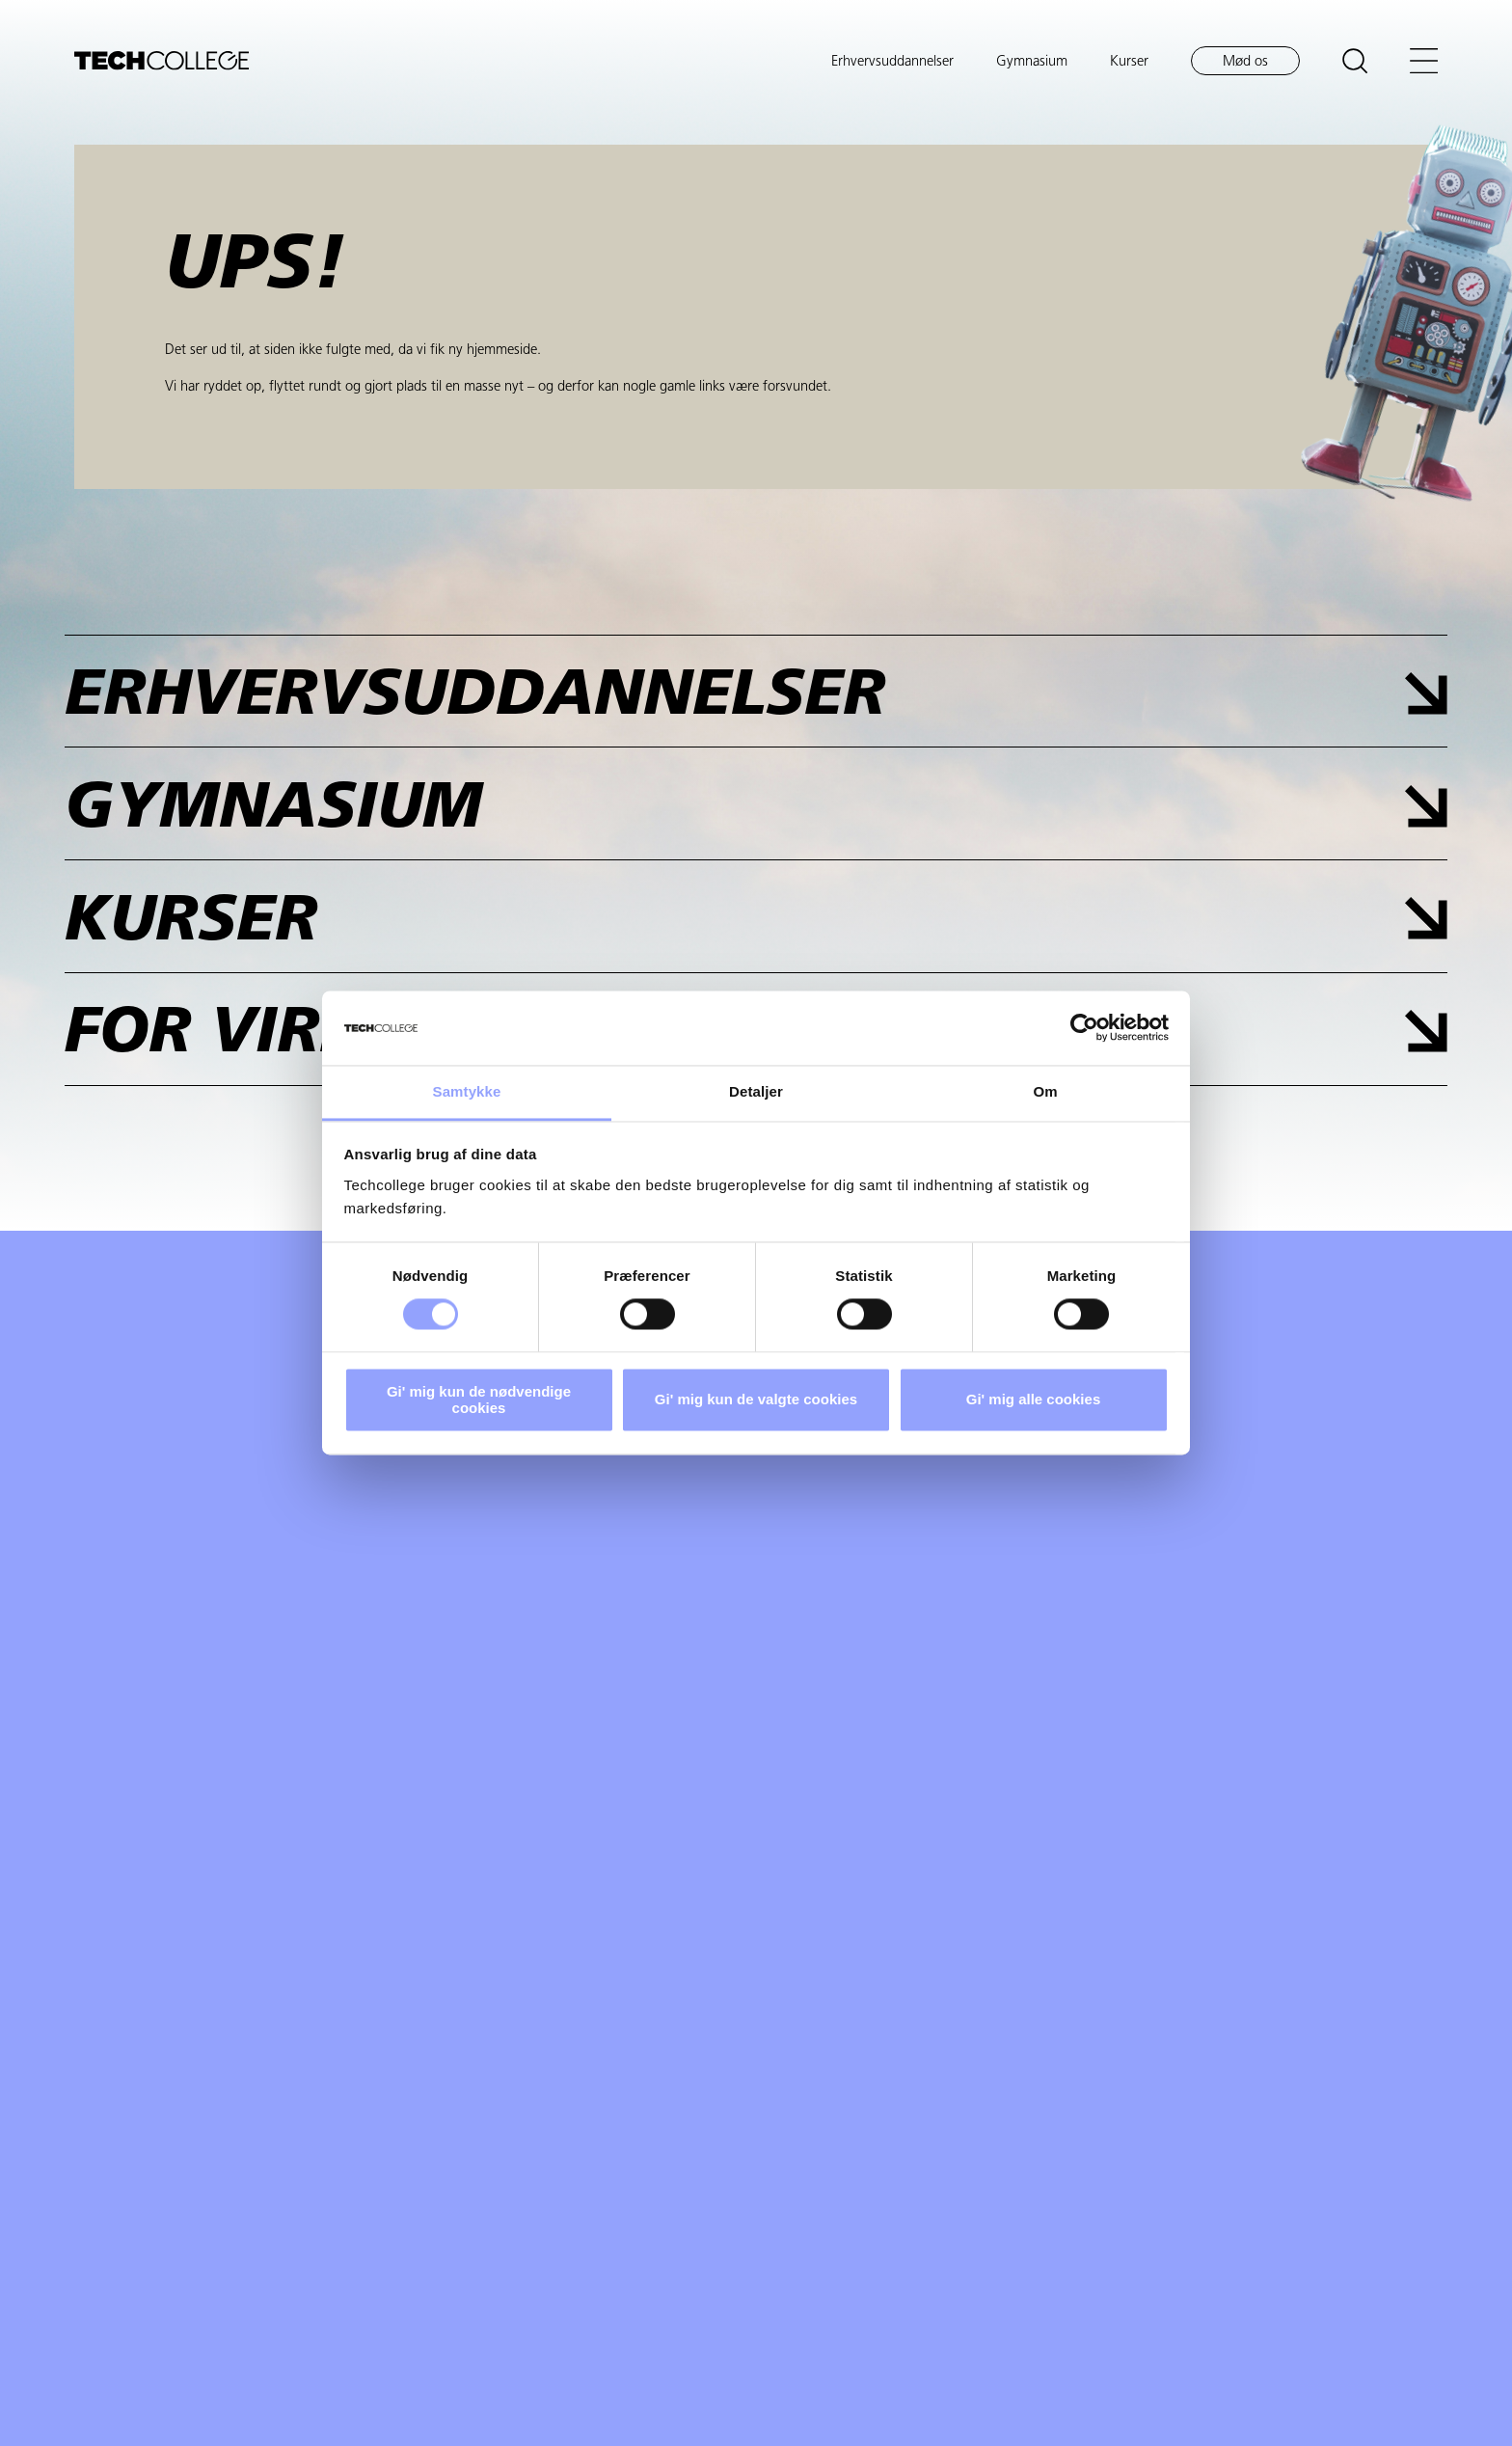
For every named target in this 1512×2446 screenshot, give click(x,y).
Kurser (1129, 62)
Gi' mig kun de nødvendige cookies (479, 1399)
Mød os (1245, 62)
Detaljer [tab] (756, 1091)
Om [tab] (1045, 1091)
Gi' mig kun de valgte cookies (756, 1400)
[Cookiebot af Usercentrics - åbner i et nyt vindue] (1084, 1028)
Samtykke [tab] (467, 1091)
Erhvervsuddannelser (892, 62)
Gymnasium (1031, 62)
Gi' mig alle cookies (1033, 1400)
